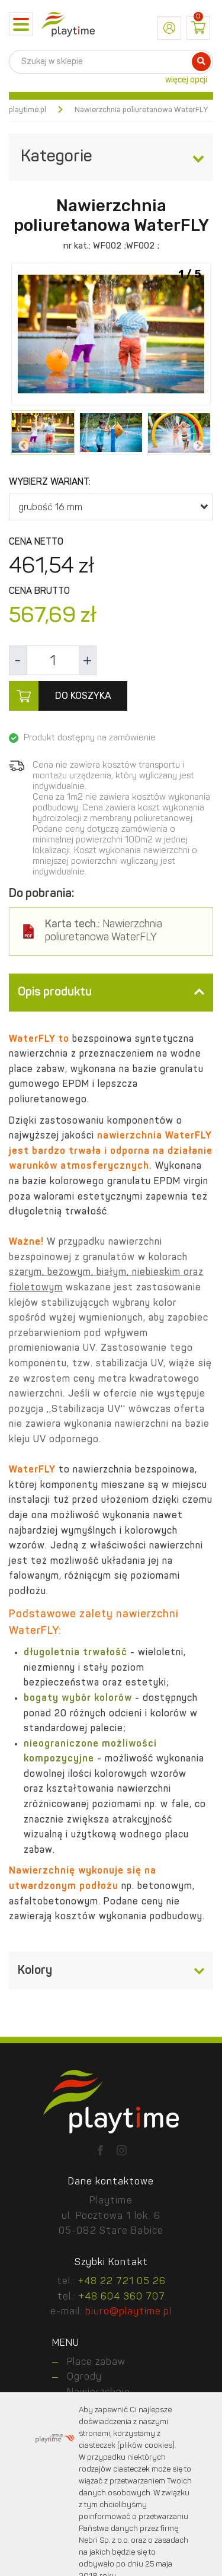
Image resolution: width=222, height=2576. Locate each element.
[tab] (111, 993)
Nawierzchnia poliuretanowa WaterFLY (103, 931)
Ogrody (84, 2377)
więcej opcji (186, 80)
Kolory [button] (111, 1971)
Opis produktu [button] (111, 992)
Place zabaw (96, 2362)
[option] (111, 335)
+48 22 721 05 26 (122, 2281)
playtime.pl (27, 110)
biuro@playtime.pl (128, 2312)
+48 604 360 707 (122, 2297)
